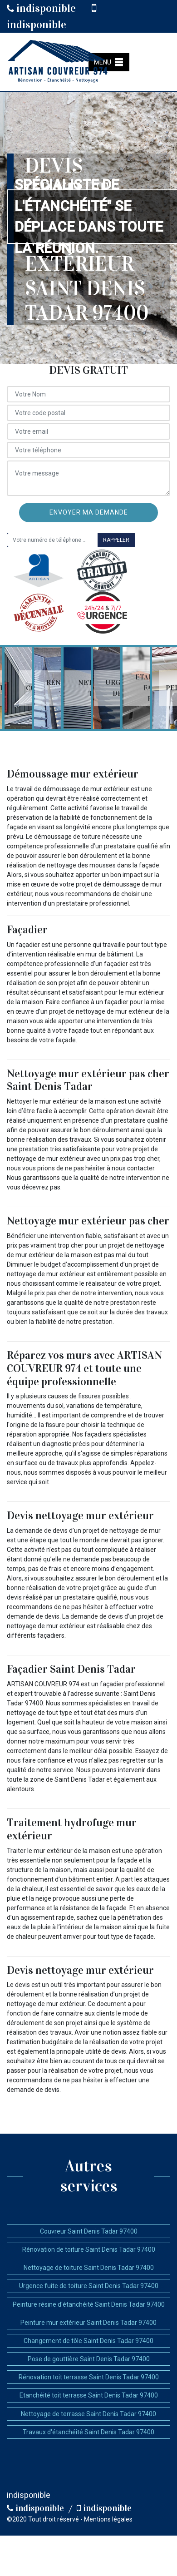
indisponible (41, 8)
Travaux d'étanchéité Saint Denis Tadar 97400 (88, 2432)
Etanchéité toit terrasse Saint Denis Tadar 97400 (89, 2395)
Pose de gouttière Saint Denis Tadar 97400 (89, 2359)
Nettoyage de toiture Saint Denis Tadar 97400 (89, 2267)
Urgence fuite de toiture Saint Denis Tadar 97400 (88, 2285)
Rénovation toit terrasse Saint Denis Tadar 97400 (89, 2377)
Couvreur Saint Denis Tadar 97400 (89, 2231)
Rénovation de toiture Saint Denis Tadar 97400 (88, 2249)
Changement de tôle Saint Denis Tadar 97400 (88, 2340)
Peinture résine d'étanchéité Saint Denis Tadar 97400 (89, 2304)
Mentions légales (108, 2519)
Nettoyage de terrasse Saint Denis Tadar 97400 (88, 2413)
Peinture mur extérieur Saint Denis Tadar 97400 (88, 2322)
